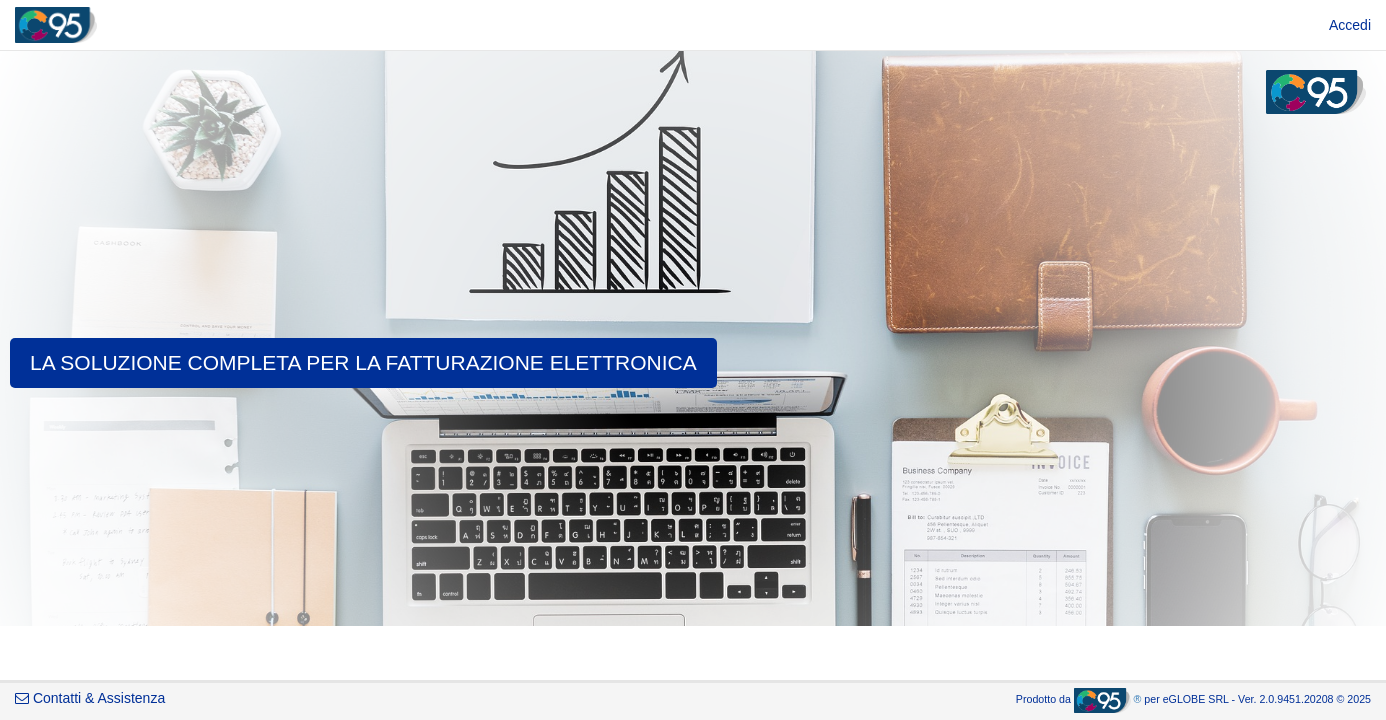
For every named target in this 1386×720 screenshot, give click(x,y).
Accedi (1350, 25)
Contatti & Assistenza (90, 698)
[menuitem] (1350, 25)
